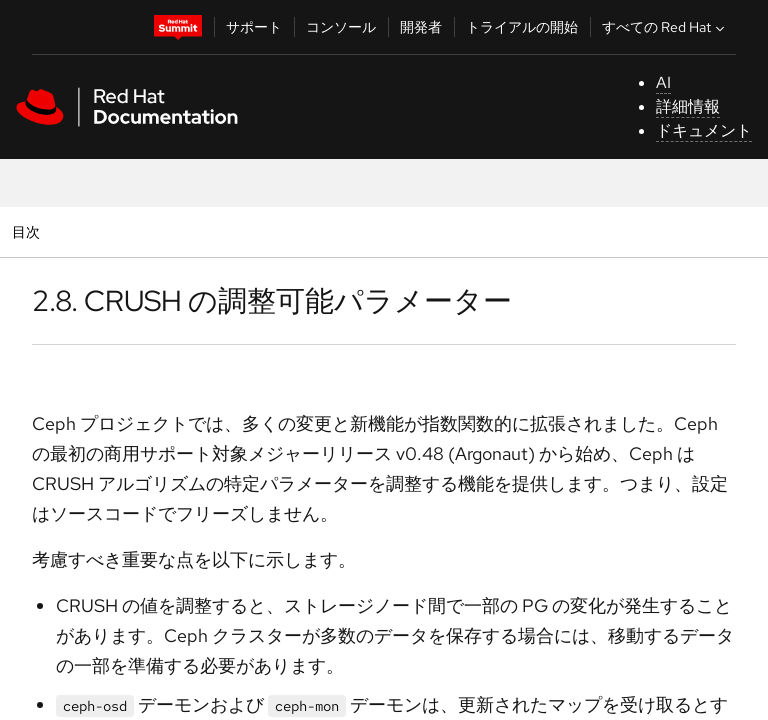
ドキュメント (704, 130)
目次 (28, 231)
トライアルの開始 (522, 27)
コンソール (341, 27)
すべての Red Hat (665, 27)
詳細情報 (688, 106)
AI (663, 82)
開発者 (421, 27)
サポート (254, 27)
